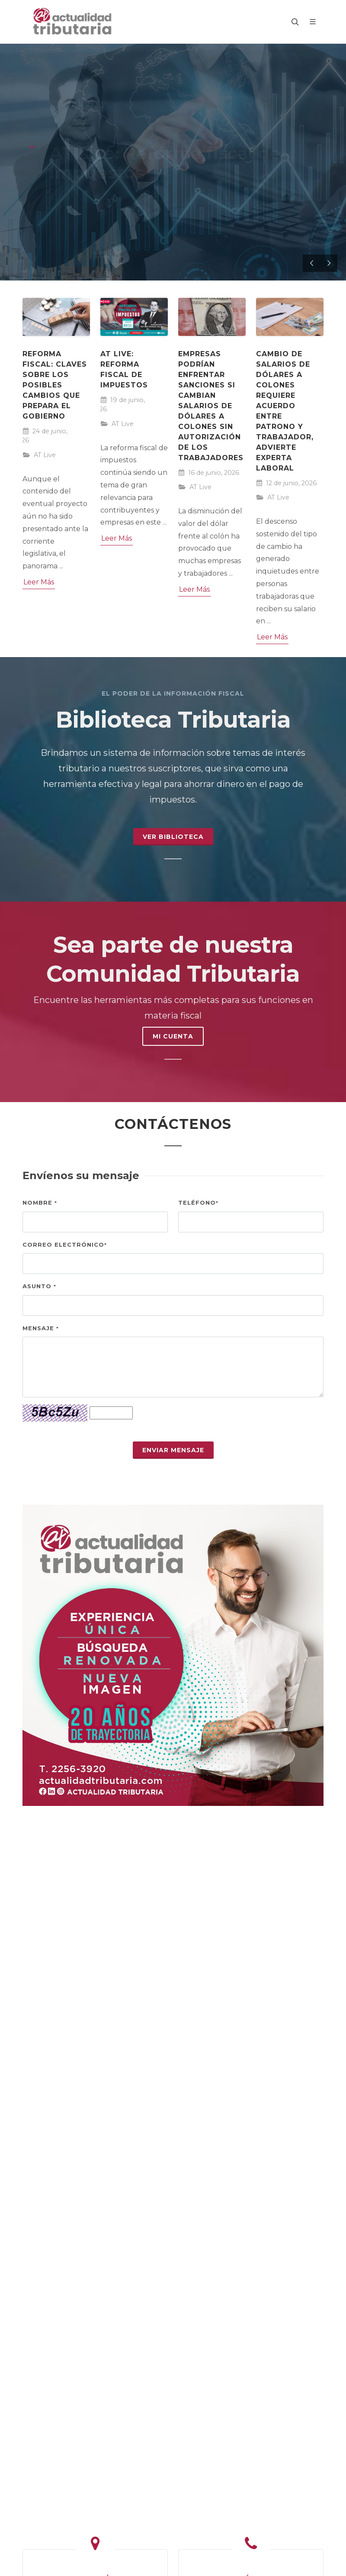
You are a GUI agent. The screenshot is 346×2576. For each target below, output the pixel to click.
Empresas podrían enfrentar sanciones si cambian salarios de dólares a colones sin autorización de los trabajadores (210, 406)
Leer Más (38, 582)
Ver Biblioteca (173, 837)
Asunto (39, 1286)
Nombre (39, 1202)
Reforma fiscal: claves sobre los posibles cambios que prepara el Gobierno (54, 385)
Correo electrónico (64, 1244)
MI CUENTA (173, 1036)
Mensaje (40, 1328)
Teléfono (198, 1202)
